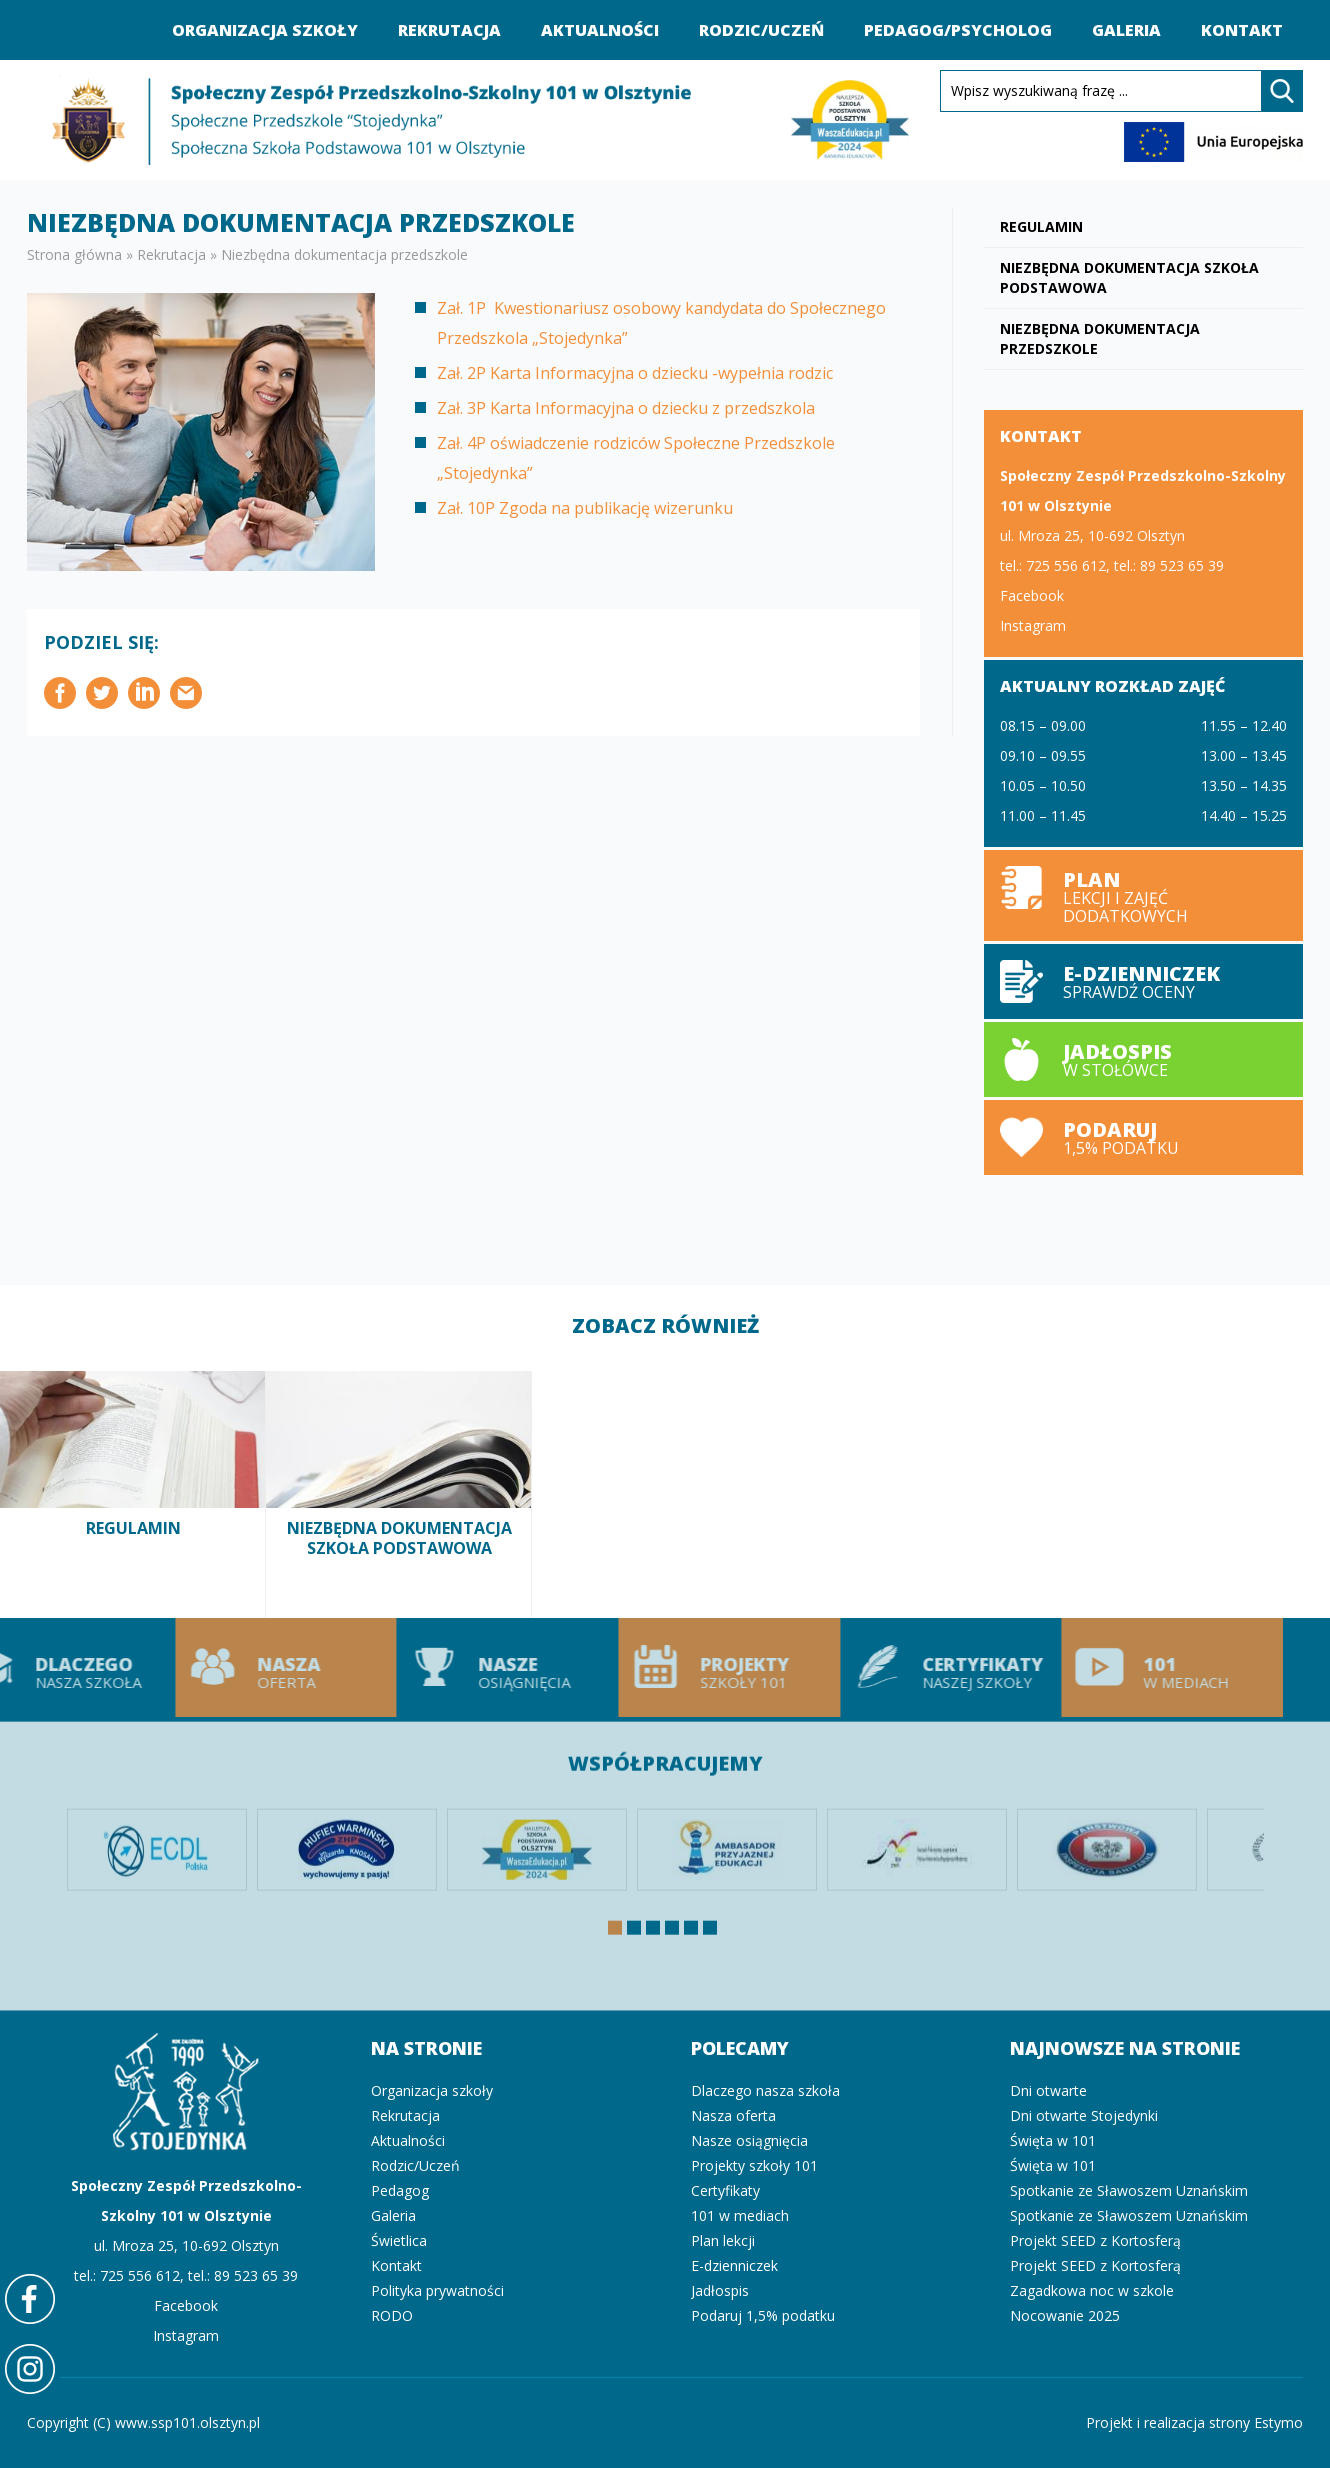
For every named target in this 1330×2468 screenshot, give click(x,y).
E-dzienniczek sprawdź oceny (1143, 981)
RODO (392, 2315)
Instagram (1033, 625)
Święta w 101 (1053, 2140)
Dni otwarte (1048, 2090)
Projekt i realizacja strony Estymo (1194, 2422)
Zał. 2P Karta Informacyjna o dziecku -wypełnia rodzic (635, 373)
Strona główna (74, 254)
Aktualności (600, 30)
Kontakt (1242, 30)
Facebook (1032, 595)
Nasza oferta (235, 1667)
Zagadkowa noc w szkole (1092, 2290)
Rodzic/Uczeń (761, 30)
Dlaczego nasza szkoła (765, 2090)
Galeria (1126, 30)
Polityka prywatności (437, 2290)
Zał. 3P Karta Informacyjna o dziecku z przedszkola (626, 408)
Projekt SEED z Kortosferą (1095, 2240)
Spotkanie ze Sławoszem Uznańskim (1129, 2190)
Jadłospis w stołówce (1143, 1059)
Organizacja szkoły (265, 30)
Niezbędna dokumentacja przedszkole (1100, 338)
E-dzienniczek (734, 2265)
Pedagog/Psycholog (958, 30)
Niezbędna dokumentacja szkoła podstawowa (1129, 277)
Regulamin (1041, 226)
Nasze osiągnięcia (457, 1667)
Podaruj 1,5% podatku (1143, 1137)
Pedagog (400, 2190)
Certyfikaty (725, 2190)
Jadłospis (720, 2290)
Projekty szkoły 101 (679, 1667)
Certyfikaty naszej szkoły (900, 1667)
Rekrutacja (449, 30)
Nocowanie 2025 (1065, 2315)
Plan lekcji (1143, 895)
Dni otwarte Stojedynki (1084, 2115)
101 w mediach (1122, 1667)
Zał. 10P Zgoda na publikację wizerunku (585, 508)
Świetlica (399, 2240)
